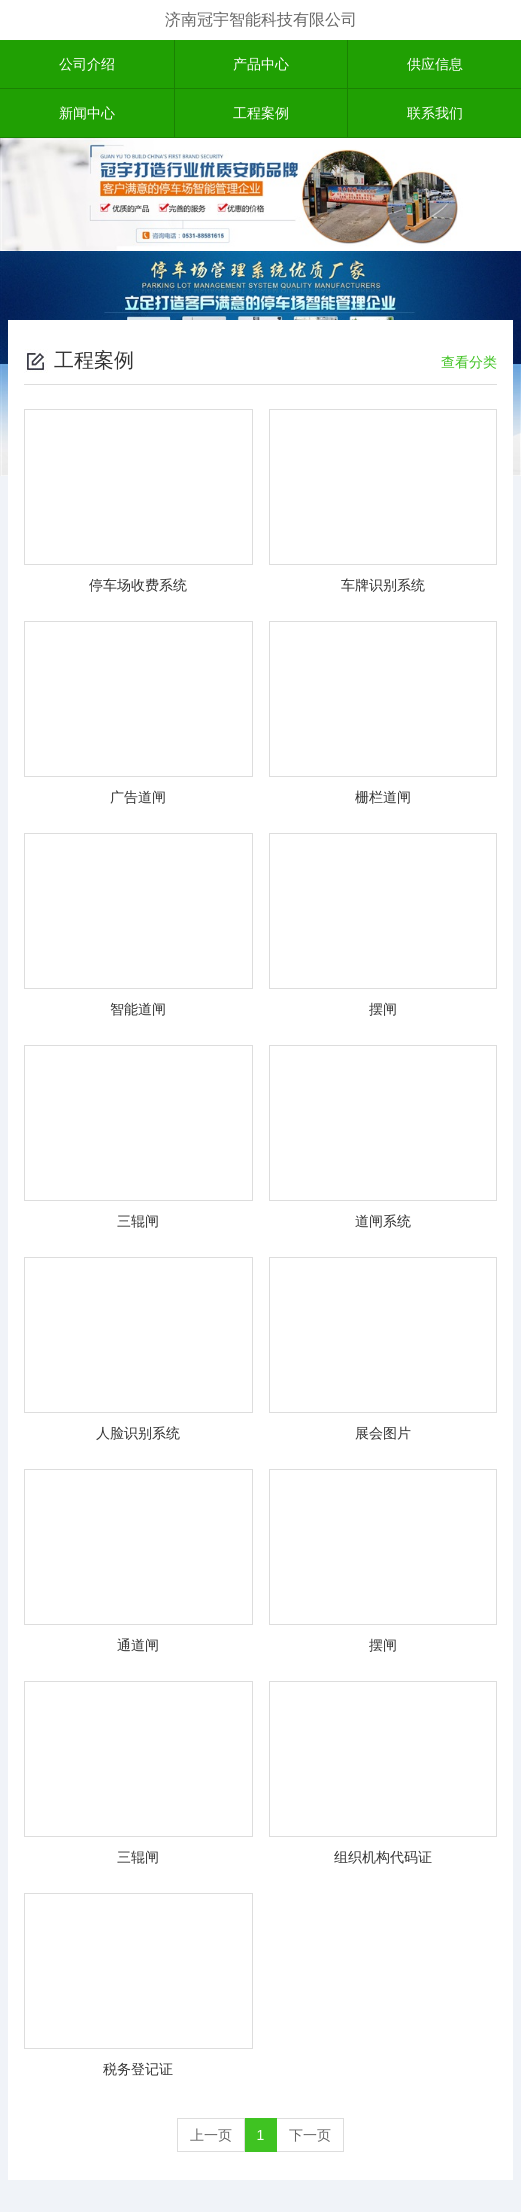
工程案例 (261, 113)
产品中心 (261, 64)
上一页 (211, 2135)
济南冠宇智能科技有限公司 (261, 19)
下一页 (310, 2135)
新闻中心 (87, 113)
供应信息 (435, 64)
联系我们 (435, 113)
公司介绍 (87, 64)
